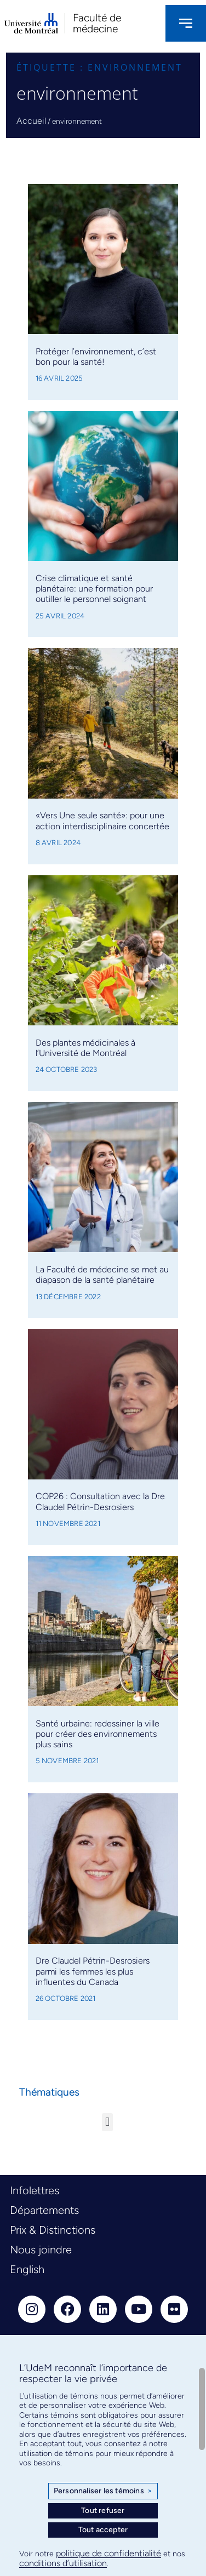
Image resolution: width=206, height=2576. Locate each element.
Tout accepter (103, 2529)
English (27, 2269)
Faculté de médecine (97, 23)
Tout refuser (102, 2510)
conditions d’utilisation (63, 2563)
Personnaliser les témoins (103, 2491)
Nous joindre (41, 2249)
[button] (107, 2122)
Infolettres (34, 2190)
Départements (44, 2210)
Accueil (31, 121)
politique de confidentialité (108, 2553)
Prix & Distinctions (52, 2229)
